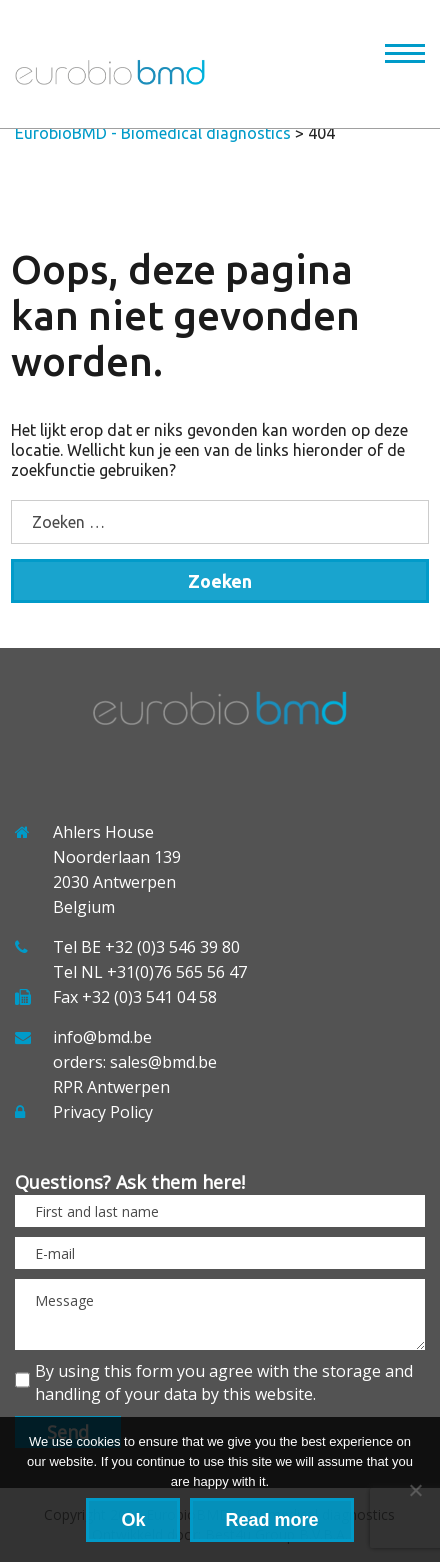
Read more (271, 1520)
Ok (133, 1520)
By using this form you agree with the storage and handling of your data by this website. (224, 1382)
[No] (415, 1490)
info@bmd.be (102, 1037)
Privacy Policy (103, 1112)
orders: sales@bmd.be (135, 1062)
